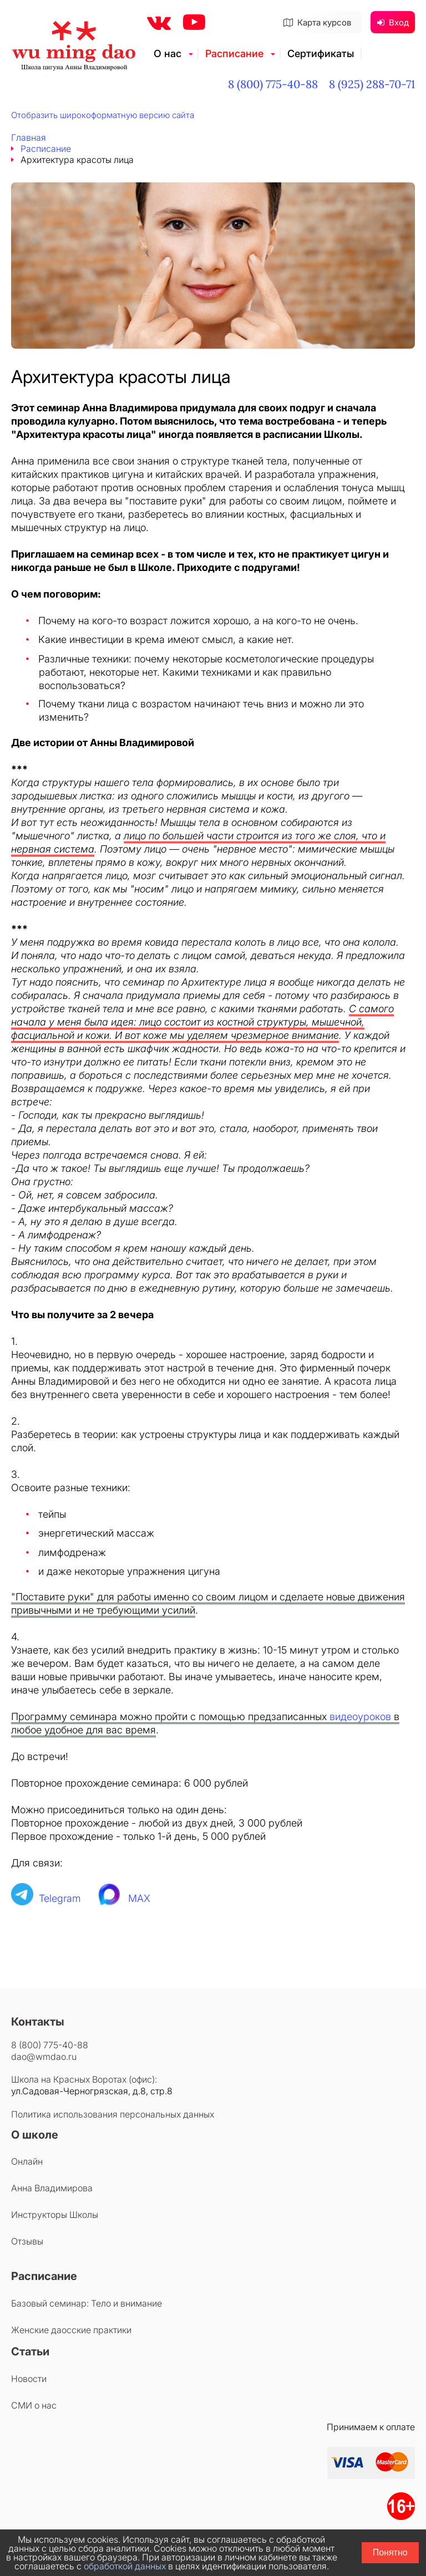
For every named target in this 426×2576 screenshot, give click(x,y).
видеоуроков (360, 1716)
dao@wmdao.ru (44, 2056)
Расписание (234, 53)
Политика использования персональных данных (112, 2114)
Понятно (390, 2552)
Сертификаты (320, 53)
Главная (28, 137)
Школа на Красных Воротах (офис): (84, 2079)
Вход (393, 22)
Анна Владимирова (52, 2188)
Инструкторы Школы (54, 2214)
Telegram (60, 1898)
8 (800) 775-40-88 (273, 84)
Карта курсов (317, 22)
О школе (34, 2134)
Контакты (37, 2021)
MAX (139, 1898)
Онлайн (27, 2161)
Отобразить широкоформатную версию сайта (102, 115)
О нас (167, 53)
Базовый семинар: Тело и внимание (86, 2303)
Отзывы (27, 2241)
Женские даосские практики (71, 2329)
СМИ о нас (34, 2405)
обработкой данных (125, 2566)
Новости (29, 2378)
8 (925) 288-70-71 (372, 84)
